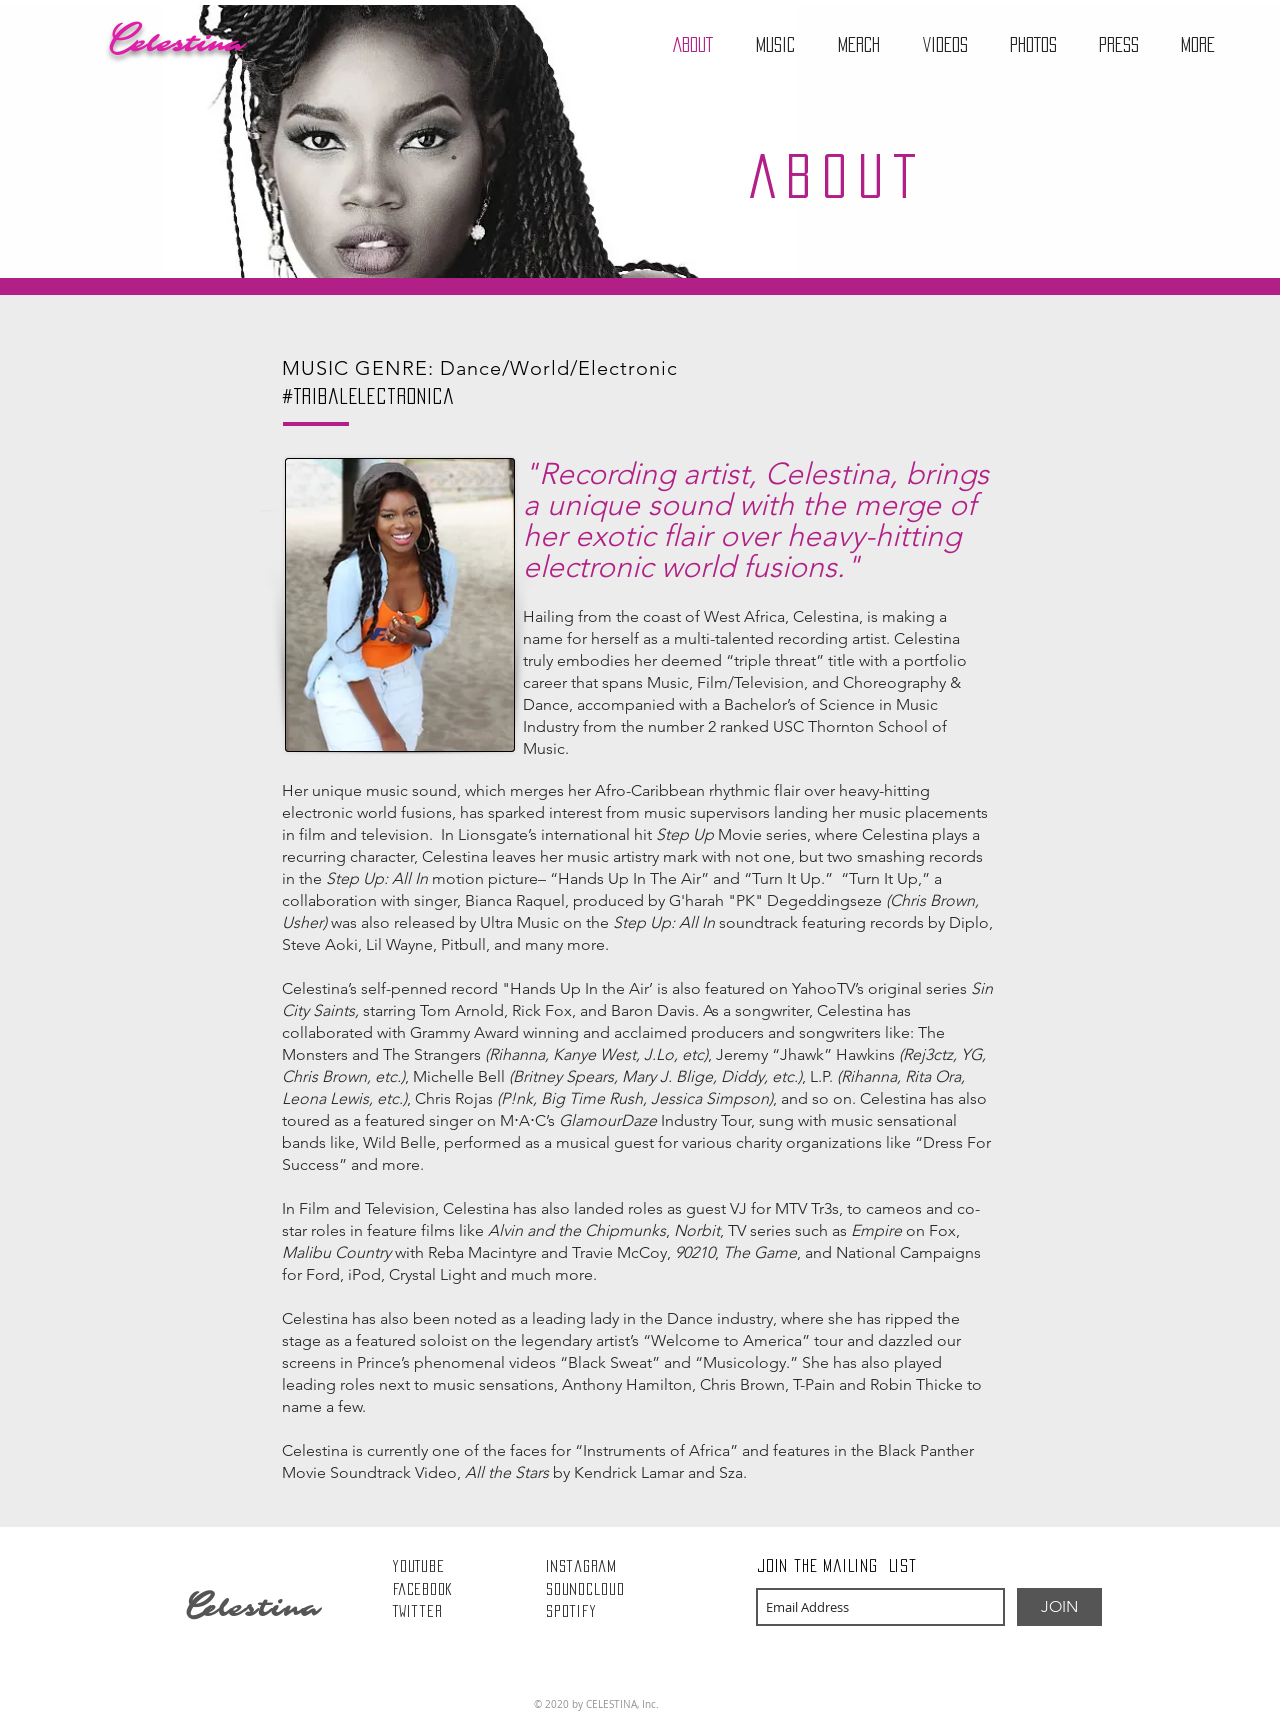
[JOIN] (1059, 1607)
